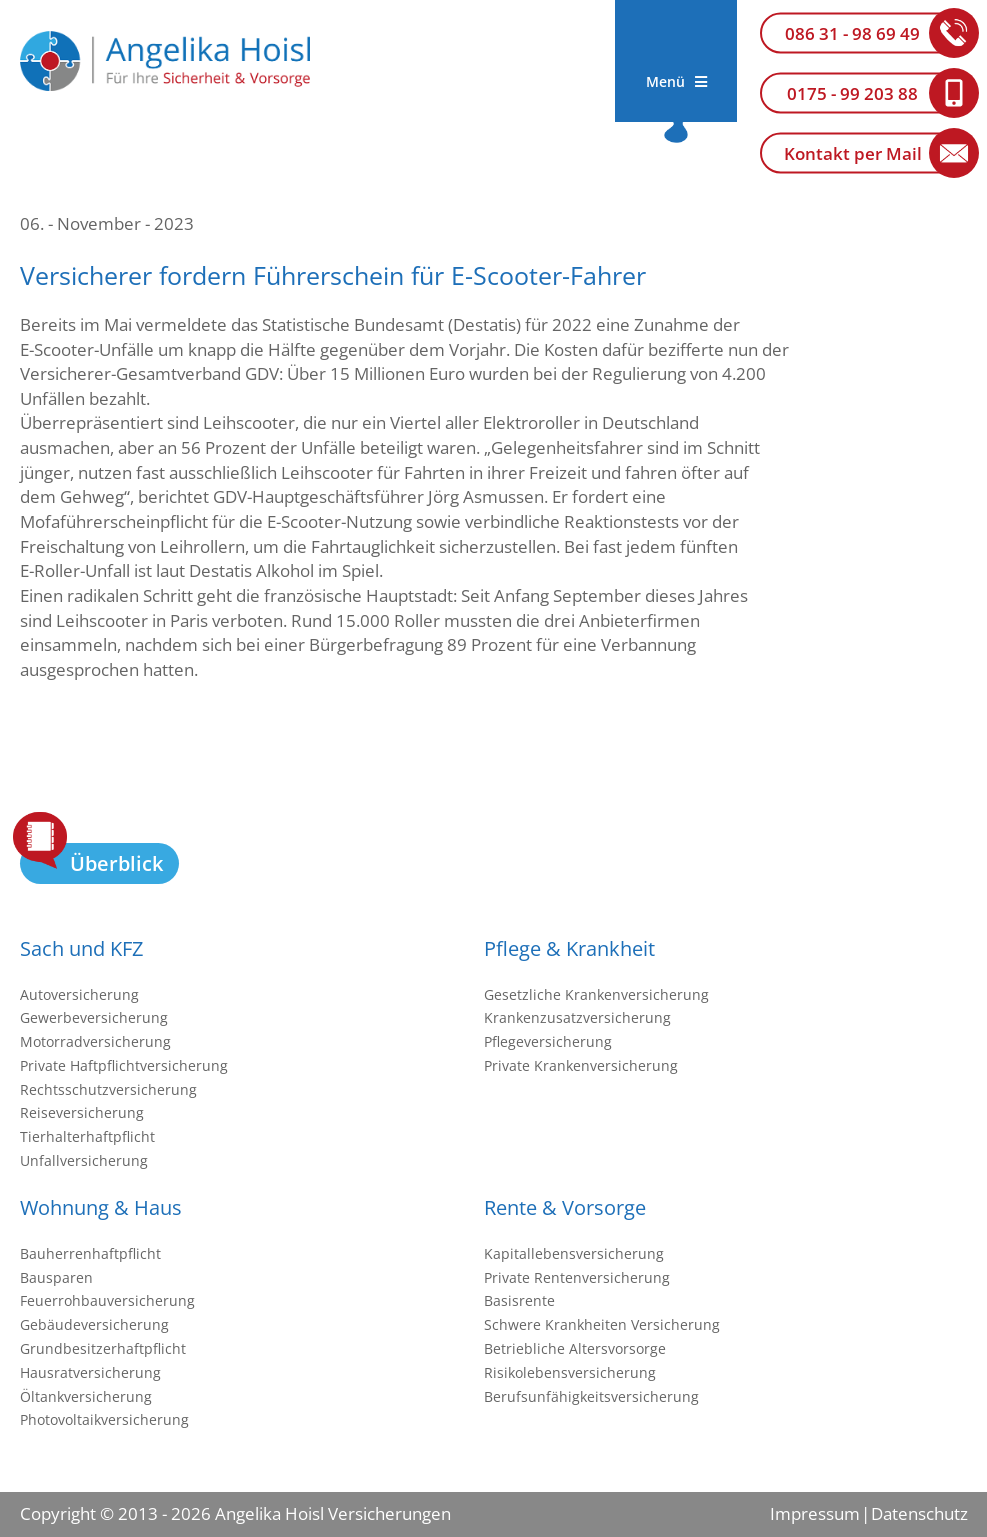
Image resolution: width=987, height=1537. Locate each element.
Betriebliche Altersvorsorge (575, 1348)
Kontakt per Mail (853, 153)
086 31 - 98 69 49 (852, 33)
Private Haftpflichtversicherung (124, 1065)
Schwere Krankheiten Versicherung (602, 1324)
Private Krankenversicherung (581, 1065)
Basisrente (519, 1300)
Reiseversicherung (82, 1112)
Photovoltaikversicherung (104, 1419)
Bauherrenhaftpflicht (90, 1253)
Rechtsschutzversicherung (108, 1089)
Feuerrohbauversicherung (107, 1300)
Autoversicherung (79, 994)
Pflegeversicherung (548, 1041)
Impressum (815, 1513)
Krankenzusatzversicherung (577, 1017)
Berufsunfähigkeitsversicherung (591, 1396)
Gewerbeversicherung (94, 1017)
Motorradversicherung (95, 1041)
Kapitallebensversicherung (574, 1253)
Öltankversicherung (86, 1396)
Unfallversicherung (84, 1160)
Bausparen (56, 1277)
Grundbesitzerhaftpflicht (103, 1348)
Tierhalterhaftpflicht (87, 1136)
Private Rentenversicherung (577, 1277)
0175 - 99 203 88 (852, 93)
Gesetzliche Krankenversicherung (596, 994)
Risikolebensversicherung (570, 1372)
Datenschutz (919, 1513)
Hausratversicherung (90, 1372)
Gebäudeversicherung (94, 1324)
